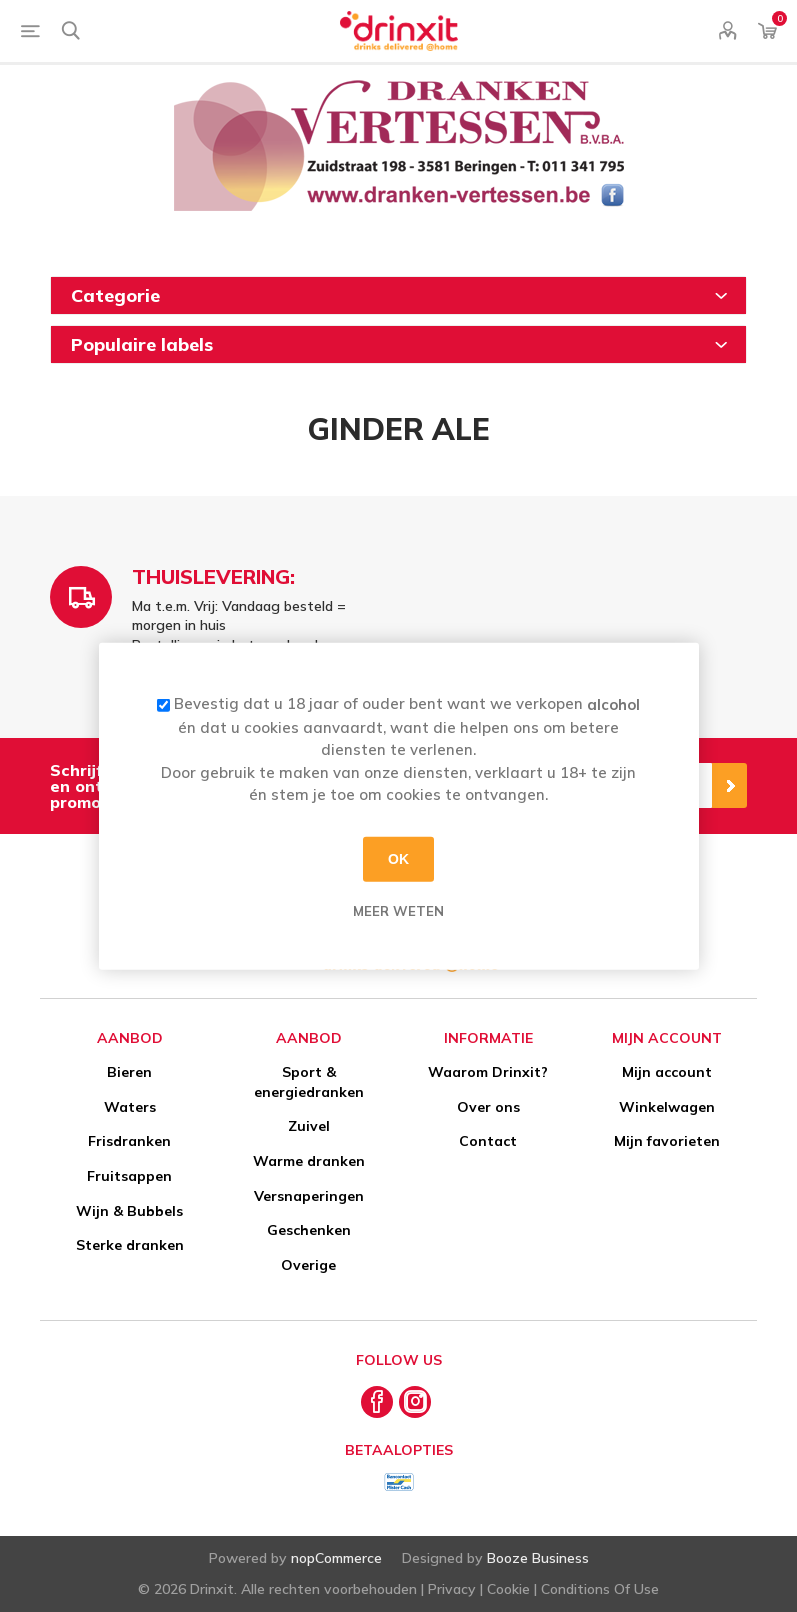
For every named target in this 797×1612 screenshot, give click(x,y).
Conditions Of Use (600, 1589)
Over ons (488, 1107)
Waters (130, 1107)
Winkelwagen (667, 1107)
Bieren (129, 1072)
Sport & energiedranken (309, 1082)
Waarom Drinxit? (488, 1072)
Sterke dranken (130, 1245)
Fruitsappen (129, 1176)
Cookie (508, 1589)
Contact (488, 1141)
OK (398, 859)
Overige (308, 1265)
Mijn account (667, 1072)
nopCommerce (336, 1558)
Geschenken (309, 1230)
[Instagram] (415, 1402)
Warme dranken (309, 1161)
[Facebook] (377, 1402)
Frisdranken (129, 1141)
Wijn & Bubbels (129, 1211)
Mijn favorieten (667, 1141)
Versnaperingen (309, 1196)
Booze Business (538, 1558)
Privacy (452, 1589)
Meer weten (398, 910)
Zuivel (309, 1126)
